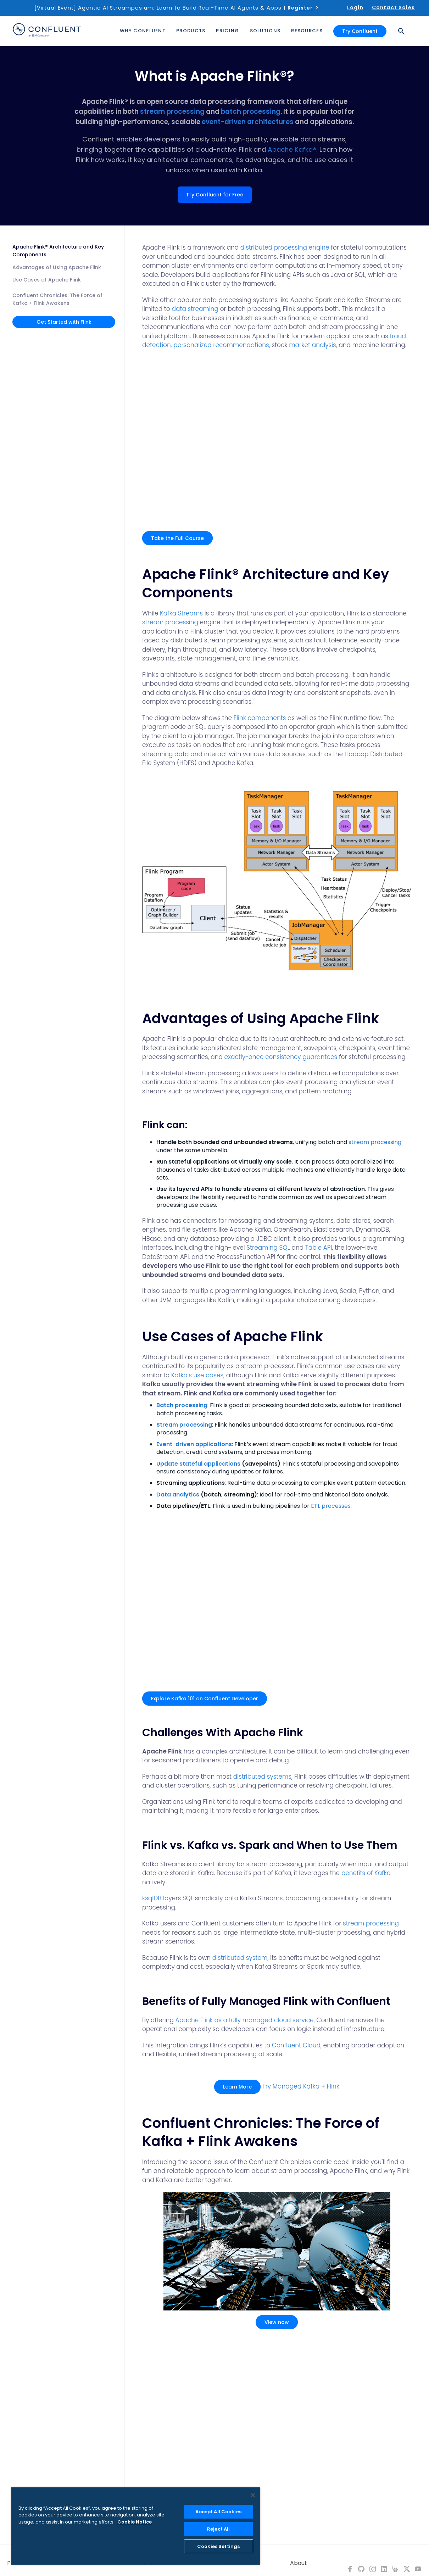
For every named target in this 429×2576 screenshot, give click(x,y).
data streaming (195, 309)
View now (276, 2322)
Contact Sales (393, 7)
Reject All (218, 2529)
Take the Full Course (177, 538)
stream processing (172, 111)
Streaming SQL (268, 1247)
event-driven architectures (248, 122)
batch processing (250, 111)
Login (355, 7)
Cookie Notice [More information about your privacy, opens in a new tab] (134, 2522)
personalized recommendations (221, 345)
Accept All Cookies (218, 2511)
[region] (135, 2526)
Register (300, 7)
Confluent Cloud (296, 2045)
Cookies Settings (218, 2546)
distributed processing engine (284, 247)
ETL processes (331, 1506)
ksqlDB (151, 1898)
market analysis (312, 345)
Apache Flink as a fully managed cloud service (245, 2020)
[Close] (253, 2495)
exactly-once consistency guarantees (281, 1057)
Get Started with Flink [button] (64, 321)
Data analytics (177, 1494)
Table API (318, 1247)
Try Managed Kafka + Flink (300, 2086)
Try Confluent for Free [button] (214, 194)
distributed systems (262, 1776)
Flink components (260, 718)
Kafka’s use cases (197, 1375)
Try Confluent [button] (360, 31)
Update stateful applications (198, 1464)
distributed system (240, 1957)
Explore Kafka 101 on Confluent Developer (204, 1698)
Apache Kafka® (292, 149)
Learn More (237, 2086)
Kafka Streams (181, 613)
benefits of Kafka (366, 1873)
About (298, 2563)
